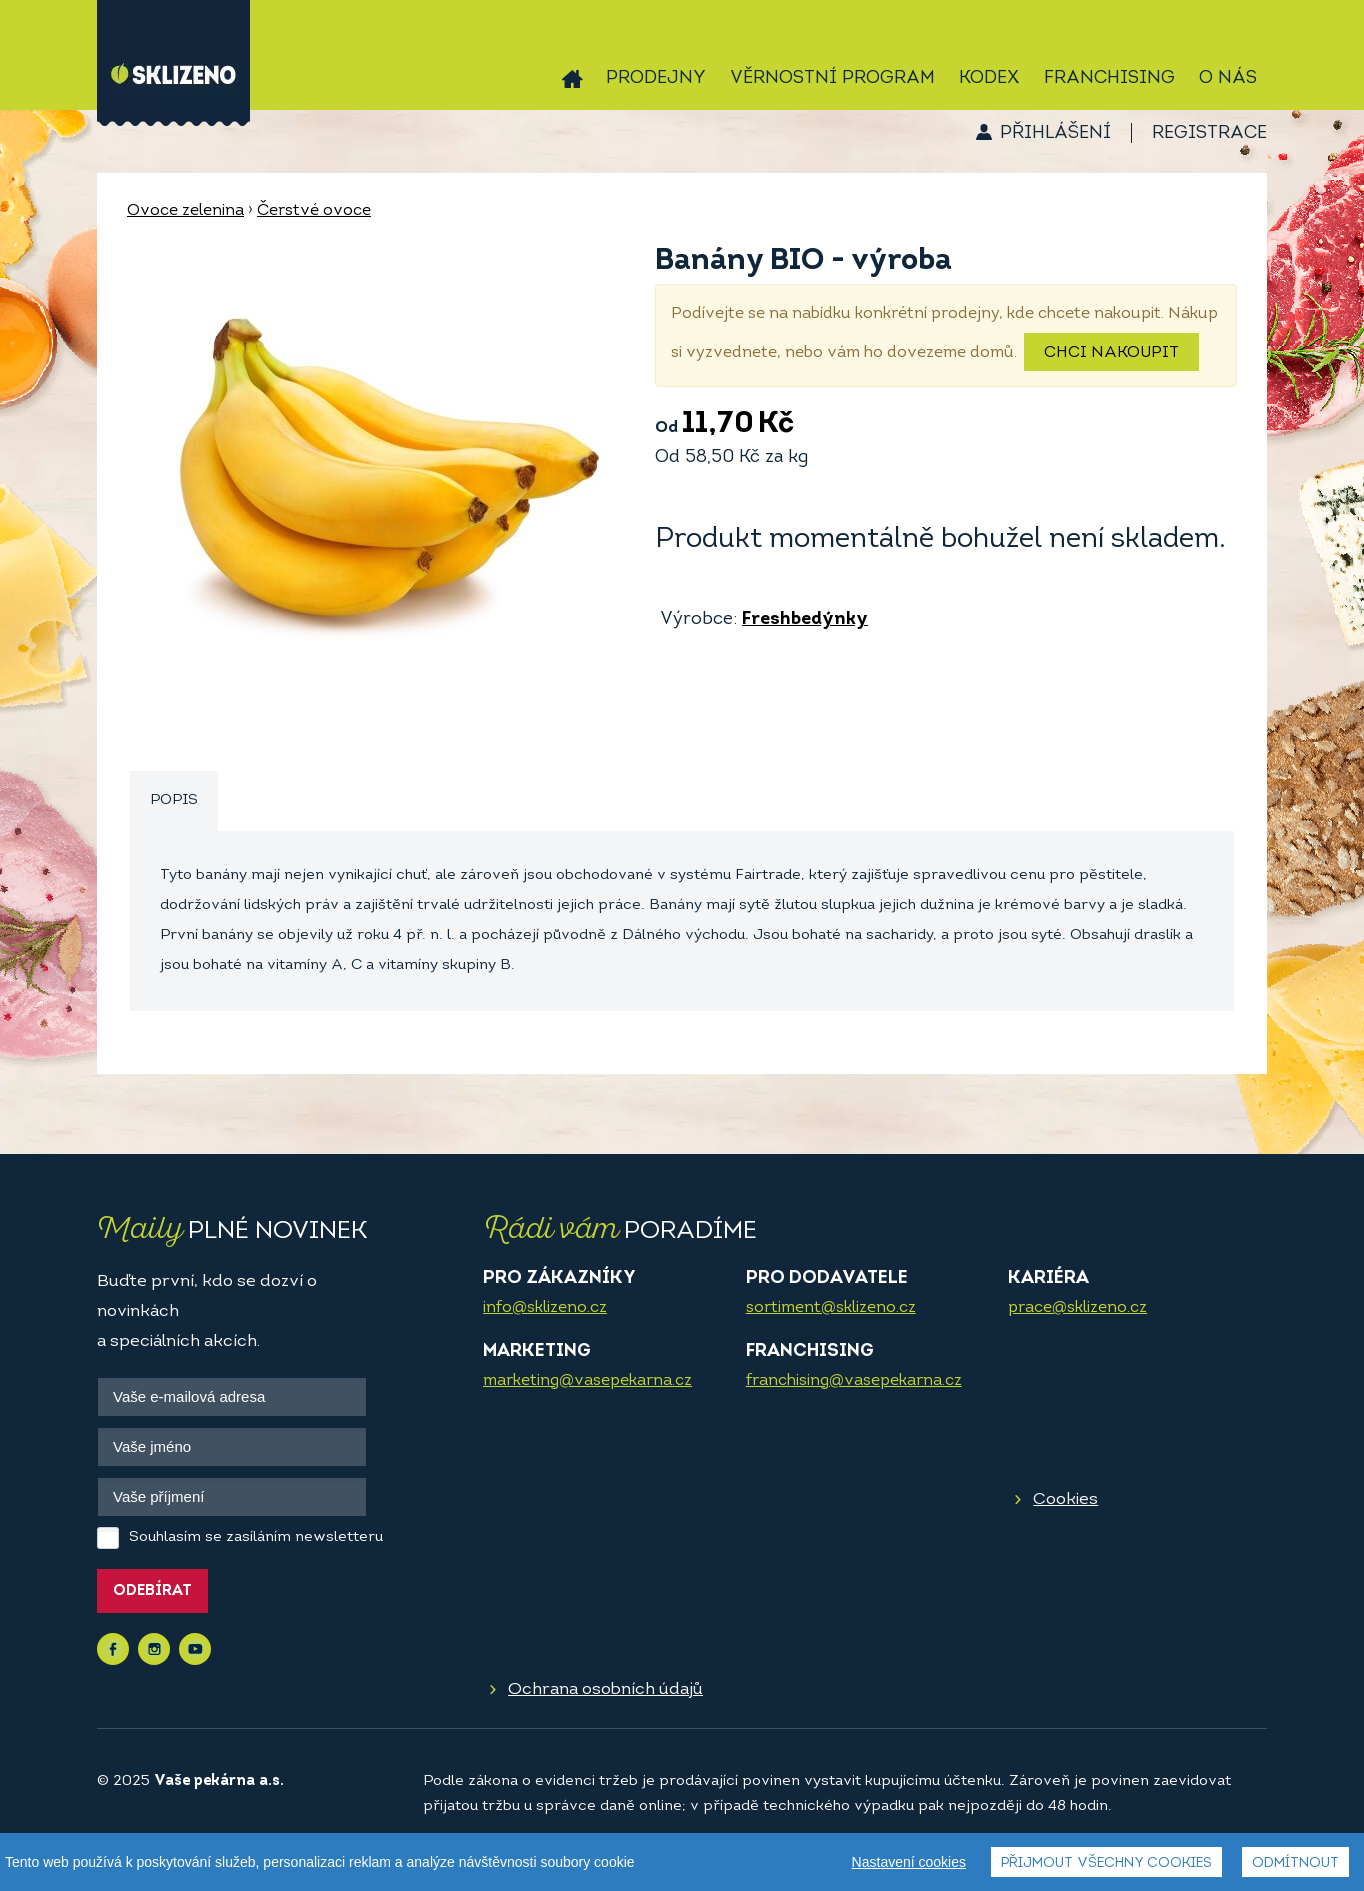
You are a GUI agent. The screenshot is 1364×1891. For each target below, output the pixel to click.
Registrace (1209, 133)
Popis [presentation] (174, 800)
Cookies (1065, 1499)
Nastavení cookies (909, 1862)
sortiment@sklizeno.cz (831, 1308)
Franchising (1109, 78)
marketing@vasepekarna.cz (587, 1381)
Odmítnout (1295, 1863)
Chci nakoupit (1111, 353)
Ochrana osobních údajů (605, 1689)
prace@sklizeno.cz (1077, 1308)
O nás (1228, 78)
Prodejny (656, 78)
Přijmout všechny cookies (1106, 1863)
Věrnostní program (832, 78)
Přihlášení (1055, 133)
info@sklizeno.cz (545, 1308)
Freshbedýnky (805, 619)
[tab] (174, 801)
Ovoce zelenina (185, 211)
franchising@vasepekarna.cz (854, 1381)
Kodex (989, 78)
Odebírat (152, 1591)
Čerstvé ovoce (314, 211)
